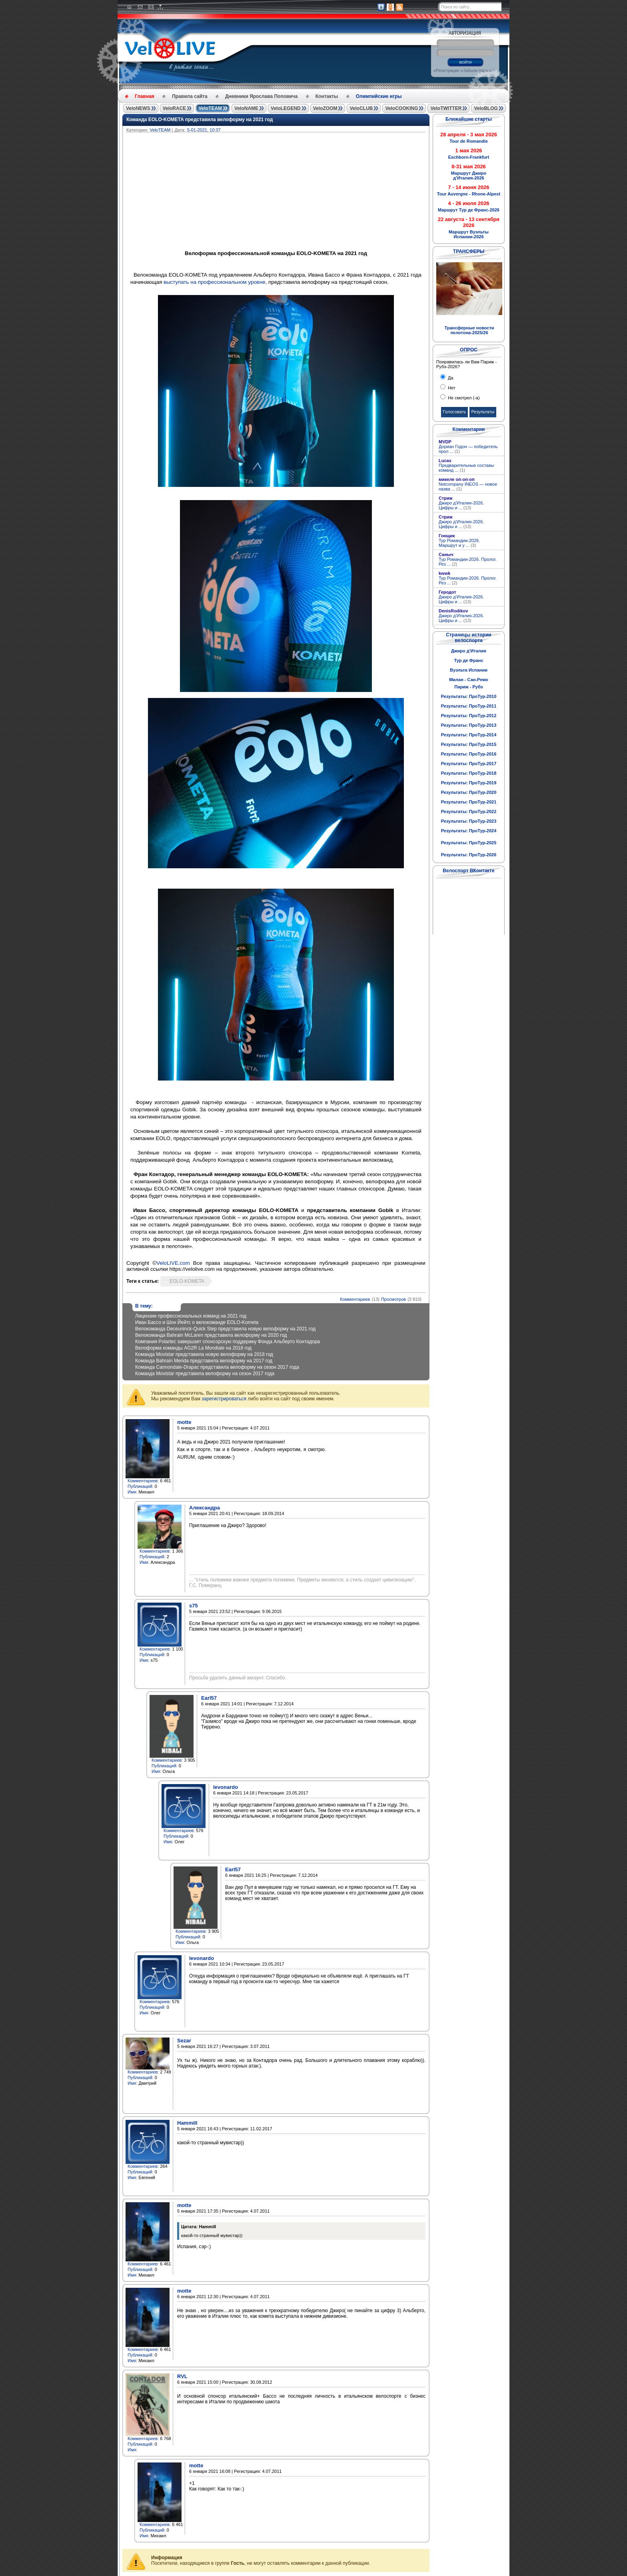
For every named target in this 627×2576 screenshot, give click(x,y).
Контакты (326, 96)
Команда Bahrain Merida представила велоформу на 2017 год (203, 1361)
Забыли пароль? (478, 70)
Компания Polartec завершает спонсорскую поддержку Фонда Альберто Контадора (227, 1341)
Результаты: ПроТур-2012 (469, 715)
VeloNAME (246, 108)
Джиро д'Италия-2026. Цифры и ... (461, 505)
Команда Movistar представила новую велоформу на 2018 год (204, 1354)
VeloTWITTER (445, 108)
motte (184, 1422)
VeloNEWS (138, 108)
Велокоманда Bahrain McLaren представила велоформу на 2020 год (211, 1335)
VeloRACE (174, 108)
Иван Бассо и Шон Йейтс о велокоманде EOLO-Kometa (196, 1322)
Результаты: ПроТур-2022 (469, 811)
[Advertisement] (314, 192)
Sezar (184, 2041)
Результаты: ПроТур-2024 (469, 830)
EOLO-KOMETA (187, 1281)
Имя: (132, 1491)
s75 (193, 1606)
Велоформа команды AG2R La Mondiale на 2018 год (193, 1348)
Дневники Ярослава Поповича (261, 96)
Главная (144, 96)
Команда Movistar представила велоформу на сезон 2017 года (204, 1373)
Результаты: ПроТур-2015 (469, 744)
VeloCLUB (361, 108)
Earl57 (209, 1698)
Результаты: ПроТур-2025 (469, 842)
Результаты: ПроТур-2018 (469, 773)
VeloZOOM (325, 108)
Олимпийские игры (379, 96)
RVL (182, 2376)
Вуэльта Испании (468, 670)
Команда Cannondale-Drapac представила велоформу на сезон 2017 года (217, 1367)
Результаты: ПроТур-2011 (469, 706)
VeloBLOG (485, 108)
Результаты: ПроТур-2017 (469, 763)
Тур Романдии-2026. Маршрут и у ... (459, 543)
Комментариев (355, 1299)
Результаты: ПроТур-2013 (469, 725)
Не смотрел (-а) (463, 397)
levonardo (225, 1787)
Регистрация (447, 70)
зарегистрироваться (224, 1399)
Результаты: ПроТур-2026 (469, 854)
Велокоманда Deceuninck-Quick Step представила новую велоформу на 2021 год (225, 1329)
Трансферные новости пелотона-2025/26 (469, 330)
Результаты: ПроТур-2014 (469, 734)
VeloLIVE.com (173, 1263)
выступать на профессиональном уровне (215, 282)
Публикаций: (141, 1486)
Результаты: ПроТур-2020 (469, 792)
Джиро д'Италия (468, 650)
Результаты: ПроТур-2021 (469, 802)
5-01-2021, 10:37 (204, 130)
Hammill (187, 2123)
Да (450, 377)
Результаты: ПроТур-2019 (469, 782)
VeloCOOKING (401, 108)
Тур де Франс (468, 660)
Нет (451, 387)
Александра (204, 1508)
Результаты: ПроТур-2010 (469, 696)
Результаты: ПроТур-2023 (469, 821)
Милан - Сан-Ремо (468, 679)
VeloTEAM (210, 108)
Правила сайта (189, 96)
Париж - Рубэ (468, 686)
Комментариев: (143, 1480)
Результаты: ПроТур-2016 (469, 754)
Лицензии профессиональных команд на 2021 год (190, 1316)
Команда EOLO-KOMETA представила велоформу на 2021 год (199, 119)
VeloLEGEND (286, 108)
